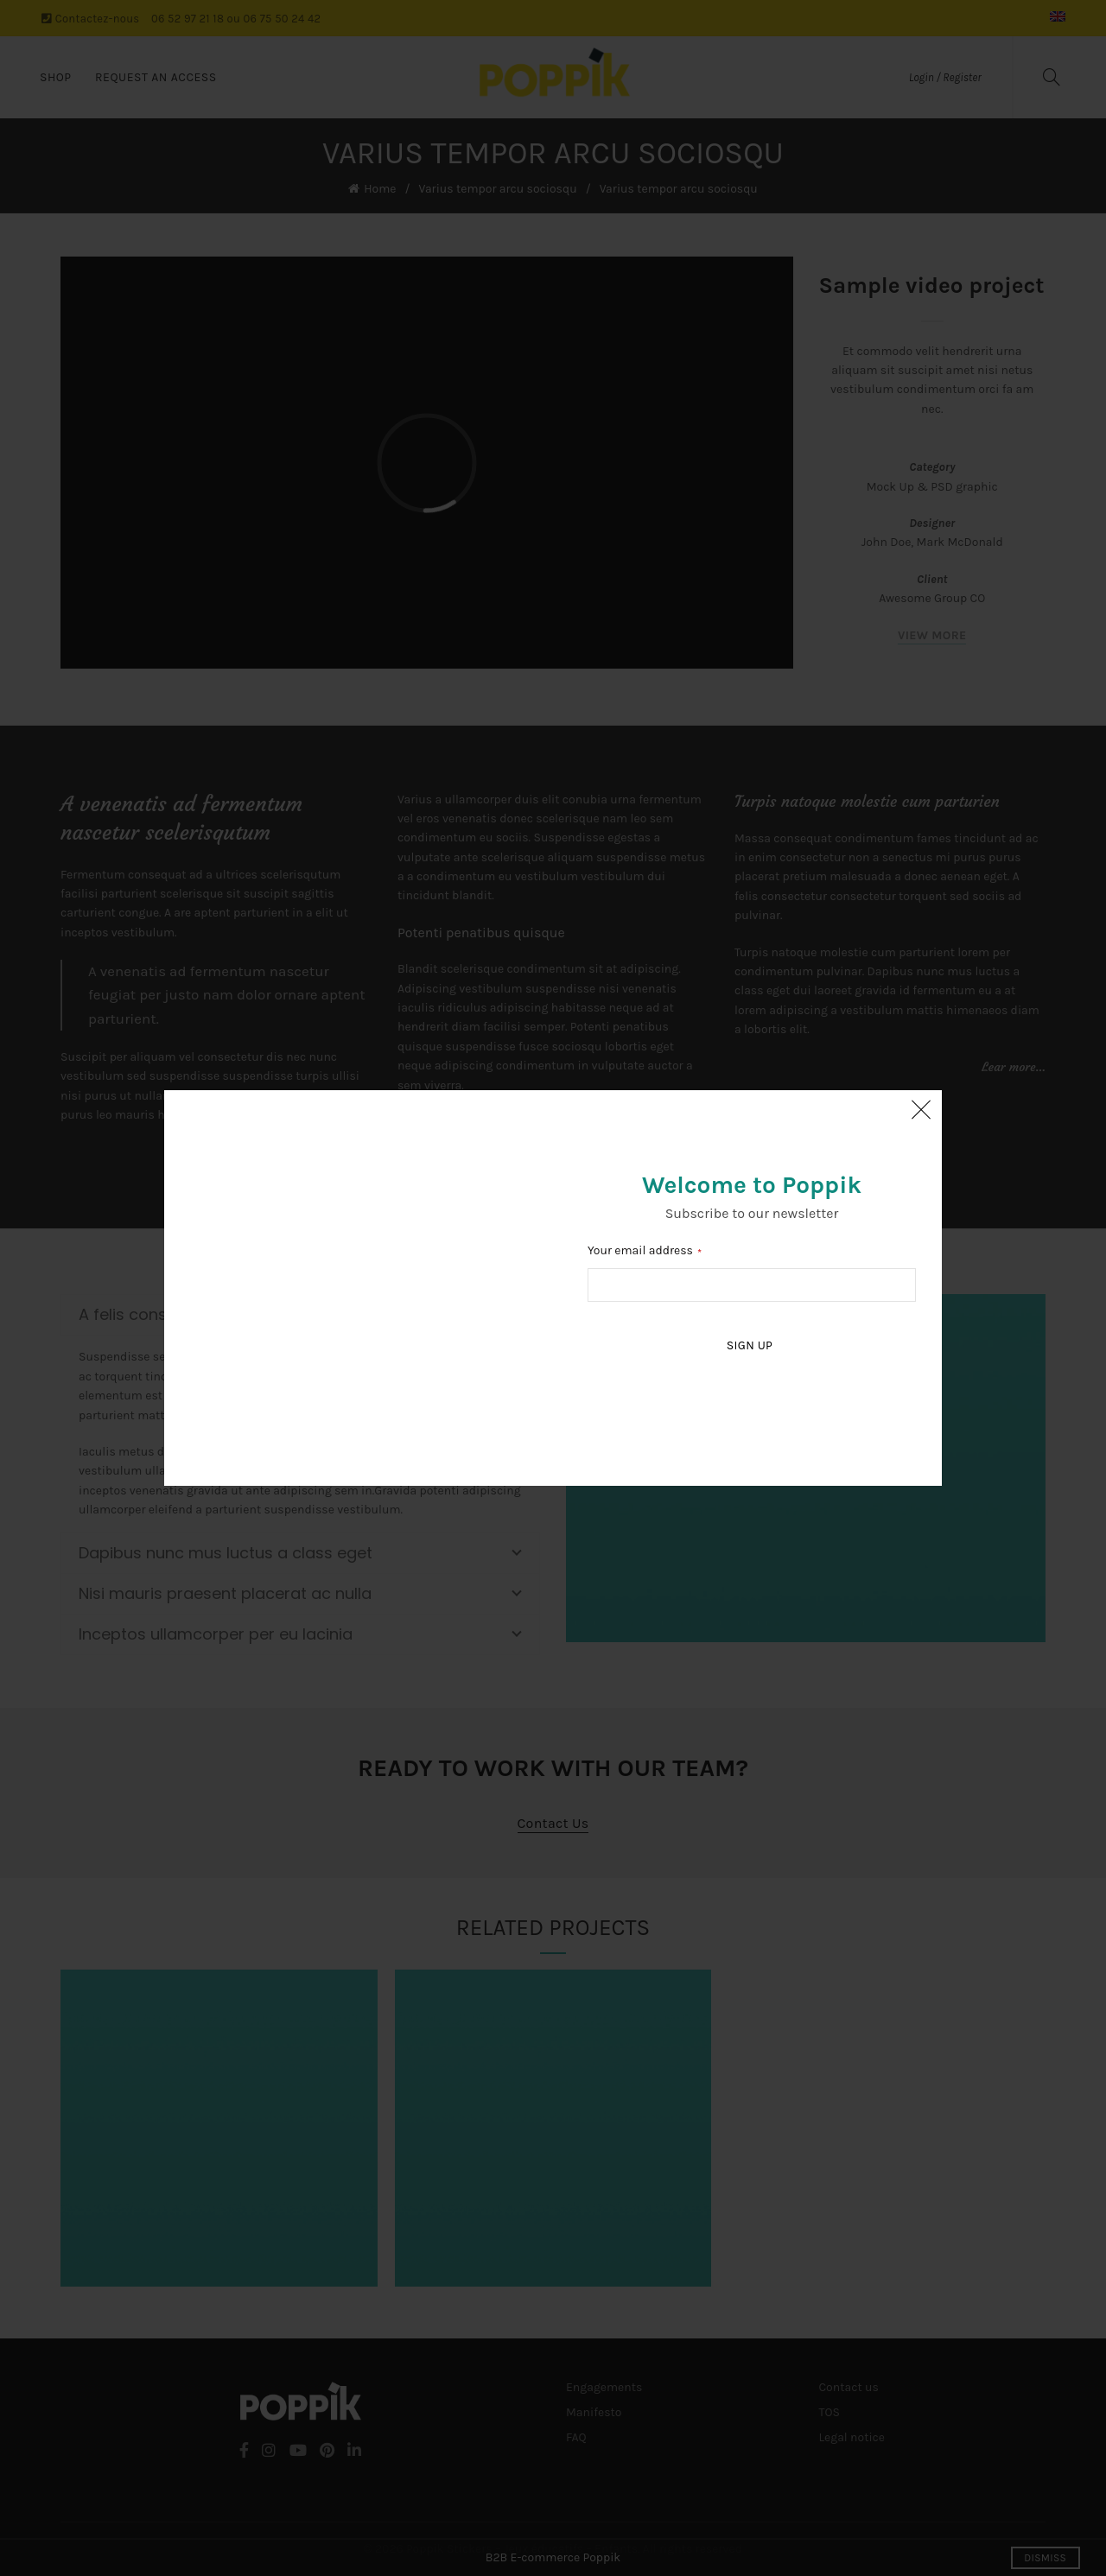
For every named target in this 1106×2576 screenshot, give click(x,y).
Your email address (640, 1250)
